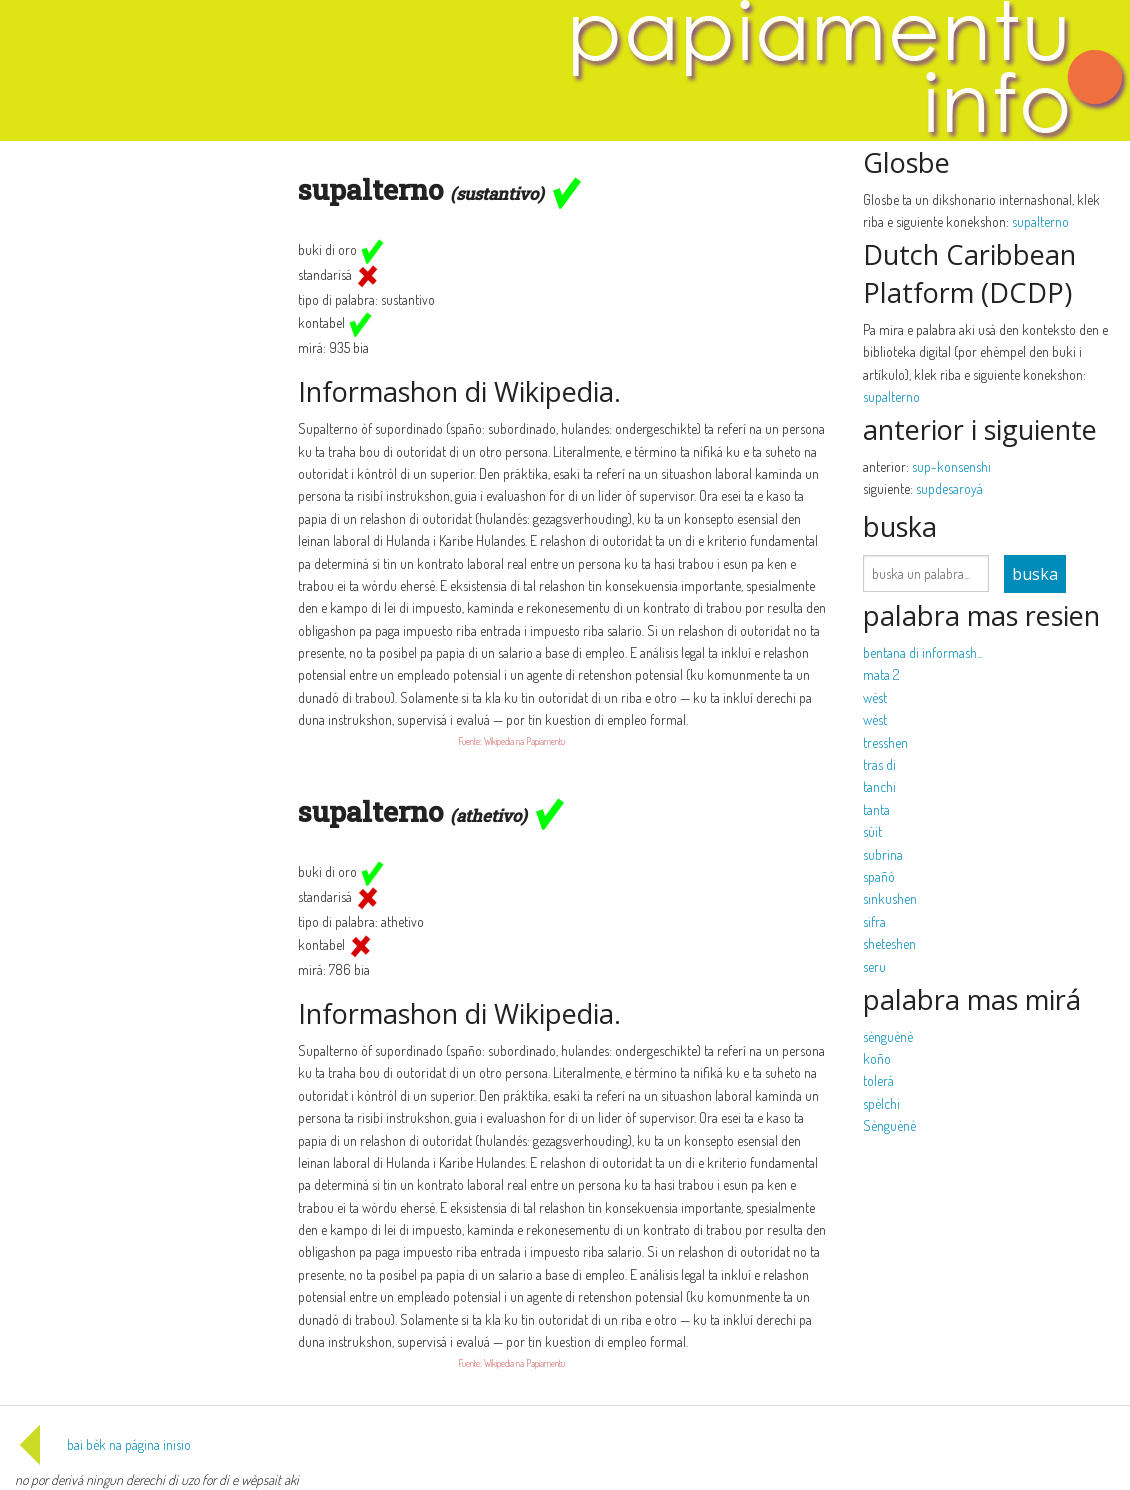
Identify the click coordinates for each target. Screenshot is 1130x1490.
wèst (875, 697)
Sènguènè (889, 1125)
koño (877, 1058)
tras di (879, 764)
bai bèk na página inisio (103, 1444)
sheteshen (889, 943)
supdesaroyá (949, 488)
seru (874, 966)
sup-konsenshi (951, 466)
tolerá (878, 1080)
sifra (874, 921)
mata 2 (881, 674)
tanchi (879, 786)
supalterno (1040, 221)
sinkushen (890, 898)
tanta (876, 809)
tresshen (885, 742)
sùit (872, 831)
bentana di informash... (923, 652)
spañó (879, 876)
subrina (883, 854)
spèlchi (881, 1103)
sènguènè (888, 1036)
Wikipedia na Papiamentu (524, 741)
